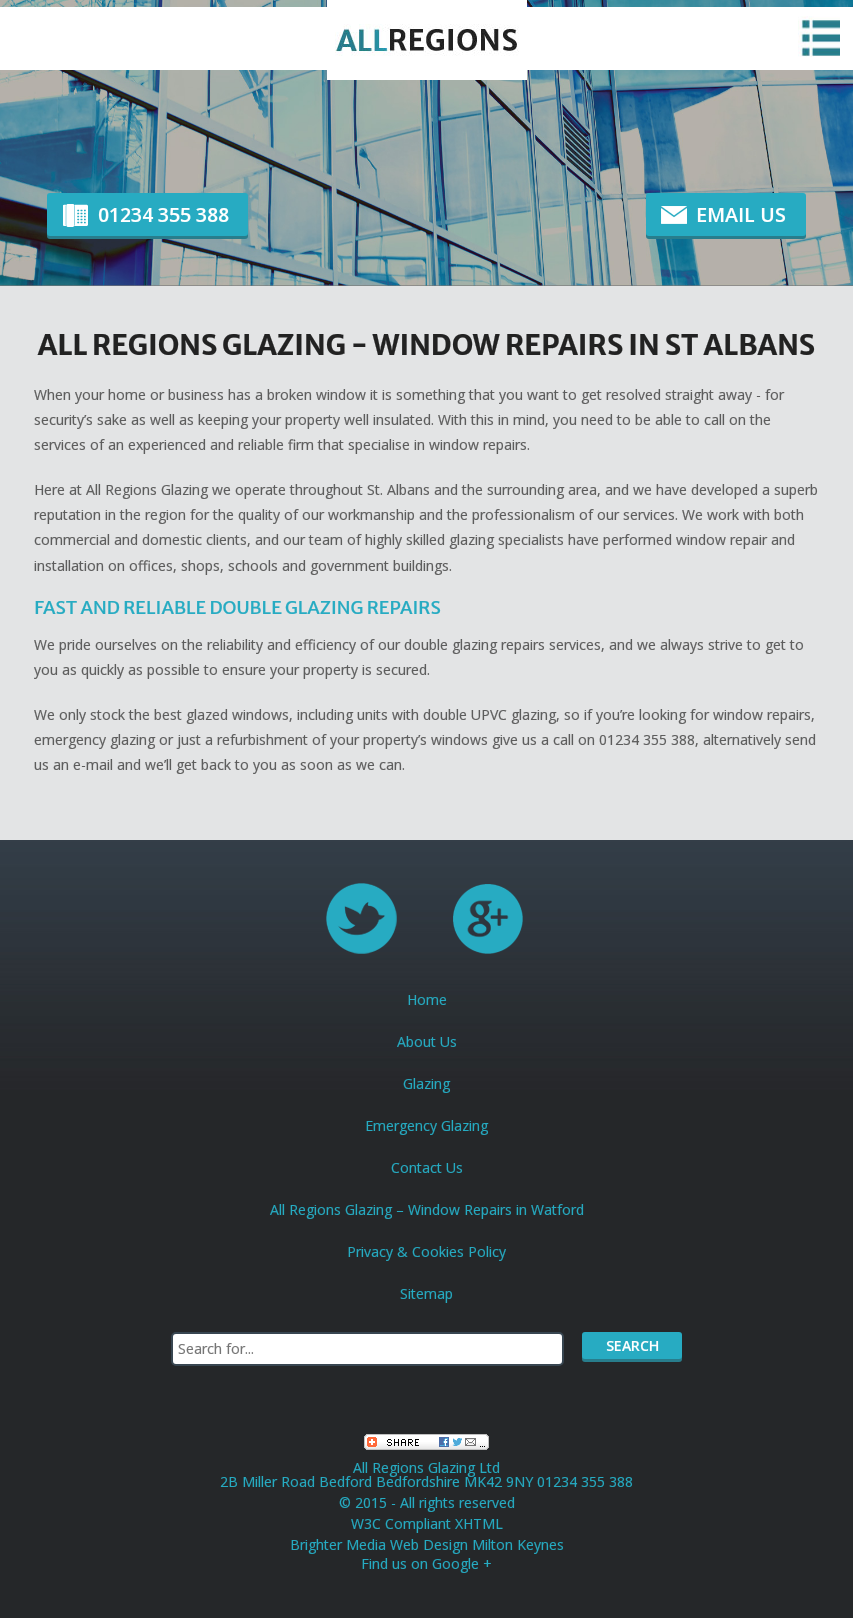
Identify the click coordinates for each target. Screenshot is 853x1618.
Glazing (426, 1083)
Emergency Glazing (426, 1125)
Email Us (741, 214)
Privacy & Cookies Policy (426, 1251)
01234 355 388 (163, 214)
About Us (427, 1041)
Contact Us (427, 1167)
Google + (462, 1563)
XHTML (479, 1523)
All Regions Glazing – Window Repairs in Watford (427, 1209)
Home (427, 999)
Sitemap (426, 1293)
